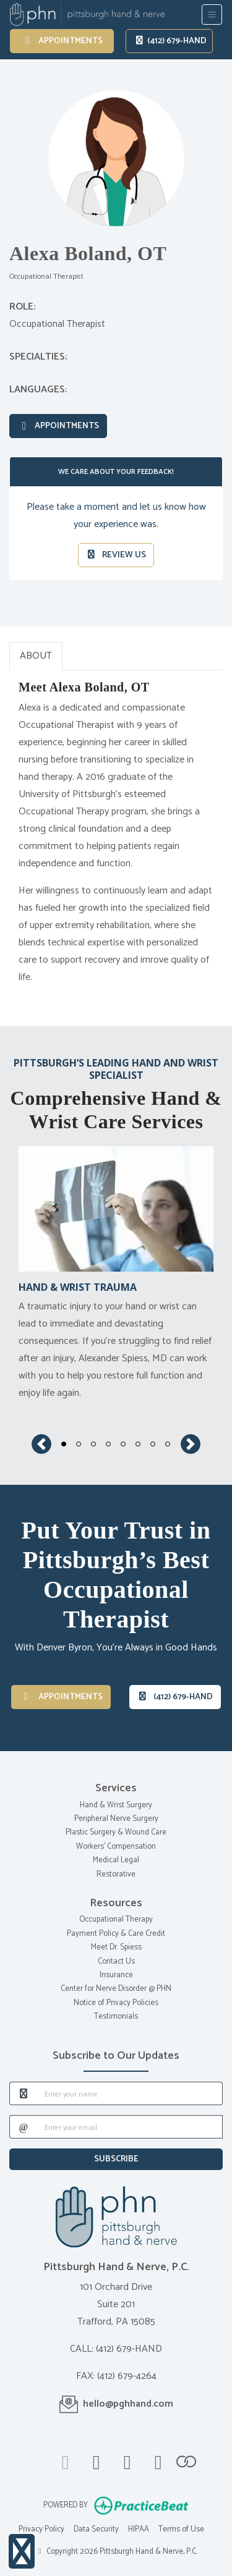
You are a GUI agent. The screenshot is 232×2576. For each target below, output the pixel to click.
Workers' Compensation (116, 1846)
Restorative (116, 1874)
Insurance (116, 1975)
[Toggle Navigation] (212, 14)
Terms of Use (181, 2529)
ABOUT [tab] (36, 656)
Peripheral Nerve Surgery (116, 1818)
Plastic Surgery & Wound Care (116, 1832)
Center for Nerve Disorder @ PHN (116, 1988)
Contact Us (116, 1961)
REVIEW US (116, 555)
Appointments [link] (62, 41)
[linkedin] (127, 2460)
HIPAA (138, 2529)
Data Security (96, 2529)
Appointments (58, 426)
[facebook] (96, 2460)
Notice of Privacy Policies (116, 2002)
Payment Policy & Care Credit (116, 1933)
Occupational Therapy (116, 1919)
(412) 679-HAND (170, 41)
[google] (65, 2460)
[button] (41, 1444)
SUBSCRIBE (116, 2159)
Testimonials (116, 2016)
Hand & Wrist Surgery (116, 1805)
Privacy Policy (41, 2529)
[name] (130, 2093)
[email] (130, 2127)
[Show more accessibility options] (21, 2552)
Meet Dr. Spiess (116, 1947)
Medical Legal (116, 1860)
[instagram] (158, 2460)
